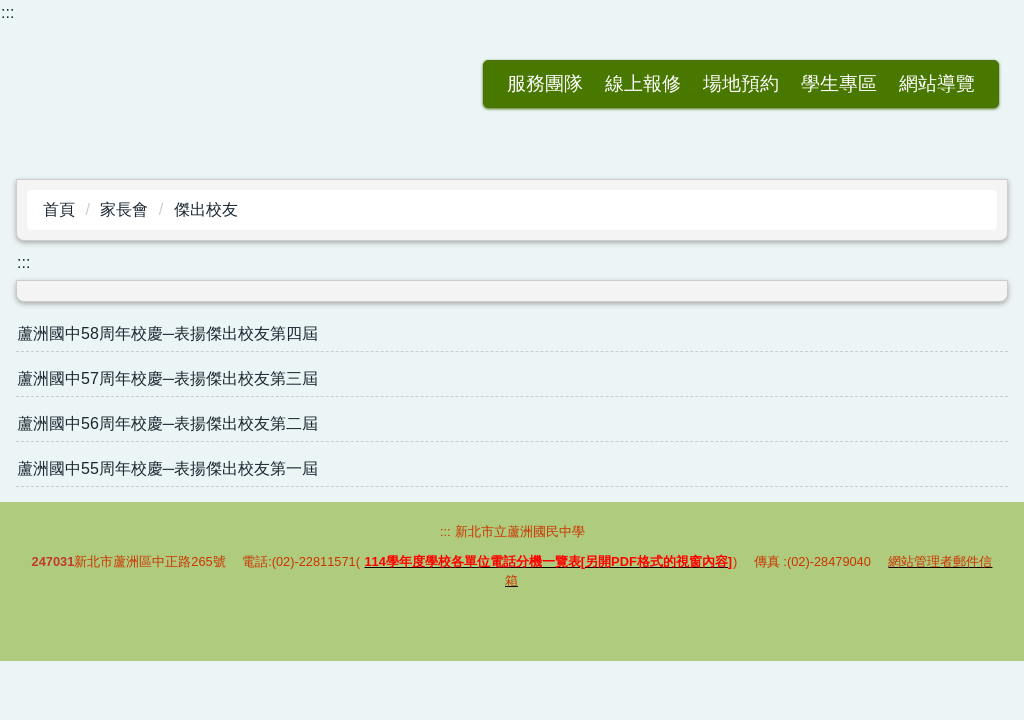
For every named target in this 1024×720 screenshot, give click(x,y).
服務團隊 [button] (447, 83)
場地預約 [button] (643, 83)
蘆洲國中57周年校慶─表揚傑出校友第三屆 (167, 378)
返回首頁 (349, 83)
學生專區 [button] (741, 83)
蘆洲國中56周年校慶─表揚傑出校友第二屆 (167, 423)
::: (7, 12)
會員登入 (937, 83)
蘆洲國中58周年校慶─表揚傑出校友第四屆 (167, 333)
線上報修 (545, 83)
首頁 (59, 209)
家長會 (124, 209)
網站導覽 (839, 83)
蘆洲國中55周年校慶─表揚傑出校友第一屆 (167, 468)
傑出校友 (206, 209)
